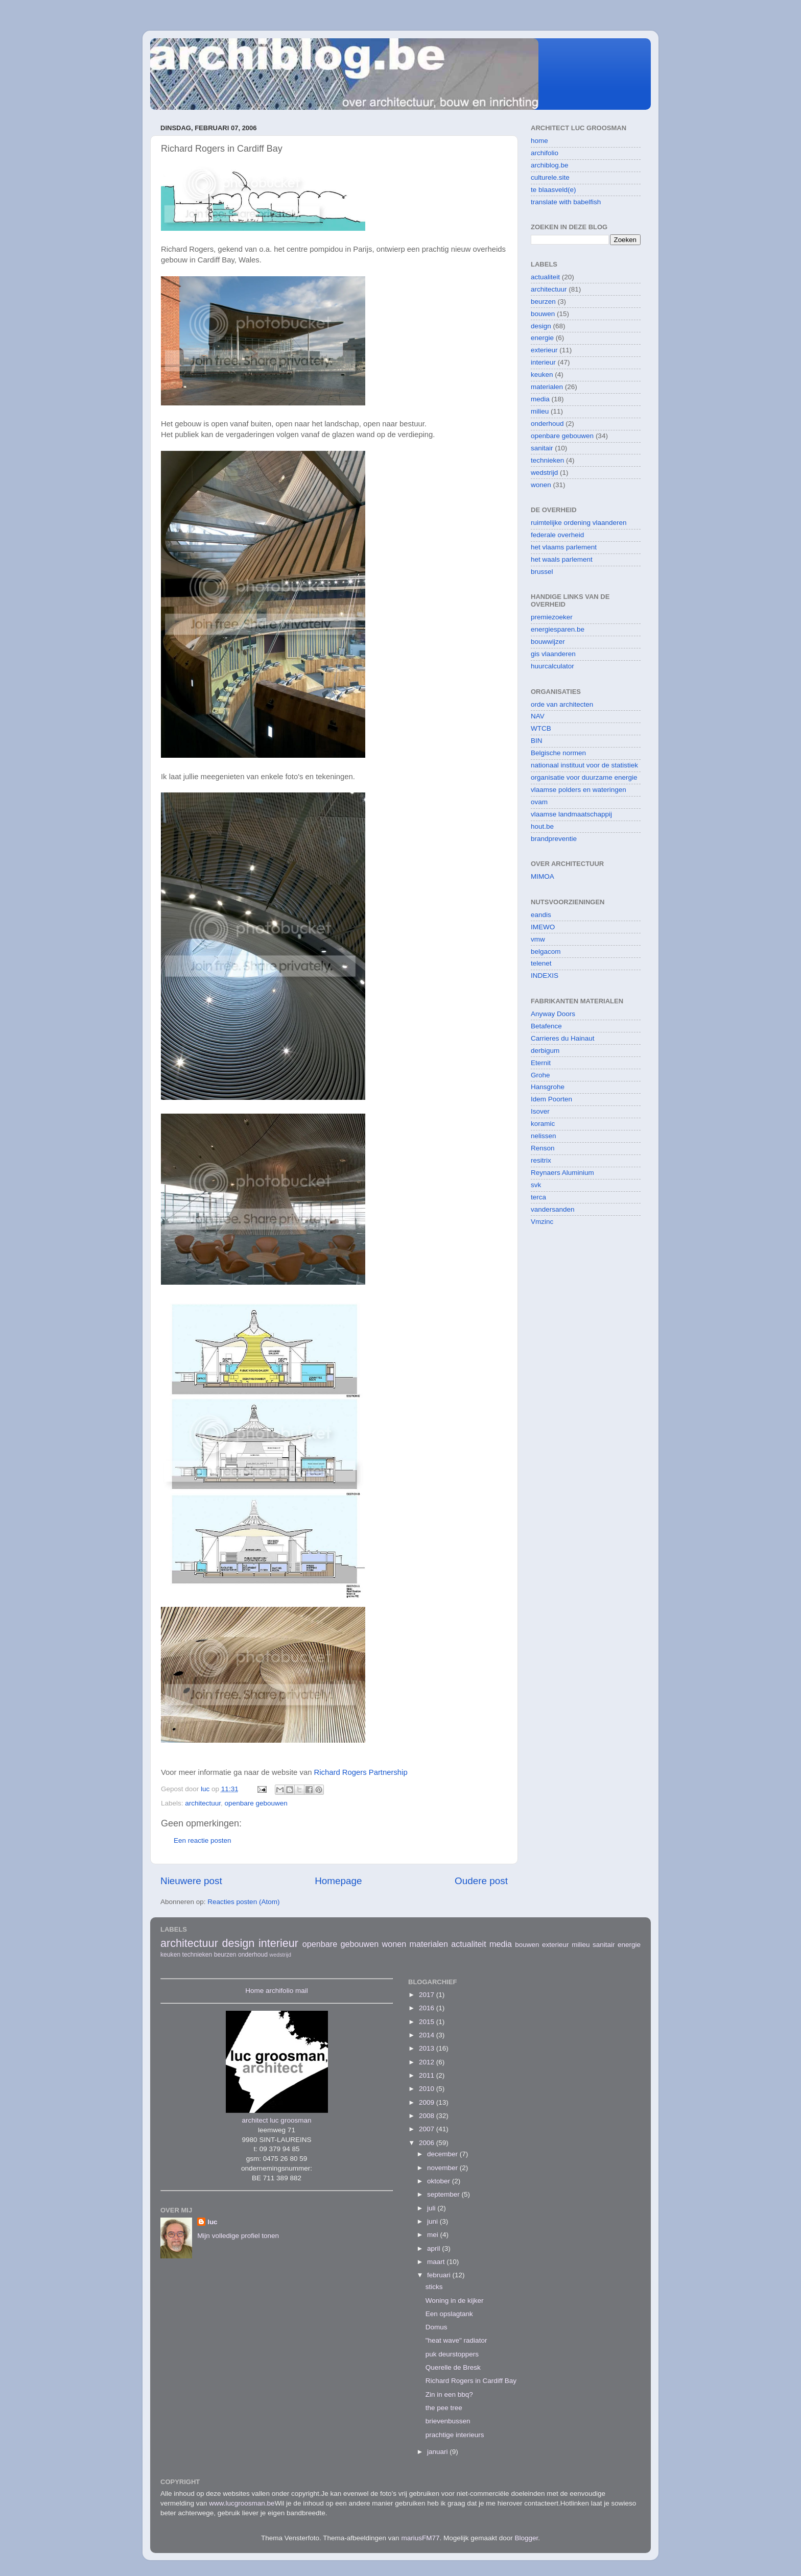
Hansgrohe (547, 1087)
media (540, 399)
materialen (547, 387)
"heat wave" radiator (456, 2340)
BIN (537, 740)
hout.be (542, 826)
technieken (547, 460)
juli (432, 2208)
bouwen (543, 314)
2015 (427, 2022)
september (444, 2194)
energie (542, 338)
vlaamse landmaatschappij (571, 814)
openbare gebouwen (256, 1803)
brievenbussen (448, 2421)
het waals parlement (562, 559)
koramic (543, 1123)
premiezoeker (552, 617)
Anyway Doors (553, 1014)
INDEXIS (544, 975)
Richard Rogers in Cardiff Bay (471, 2381)
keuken (542, 374)
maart (436, 2262)
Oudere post (481, 1880)
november (443, 2168)
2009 (427, 2102)
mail (301, 1990)
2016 (427, 2008)
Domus (436, 2327)
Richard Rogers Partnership (361, 1772)
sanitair (542, 448)
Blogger (526, 2538)
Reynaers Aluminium (562, 1172)
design (541, 326)
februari (440, 2275)
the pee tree (444, 2408)
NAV (538, 716)
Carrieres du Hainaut (563, 1038)
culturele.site (550, 177)
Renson (543, 1148)
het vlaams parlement (564, 547)
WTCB (541, 728)
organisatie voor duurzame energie (584, 777)
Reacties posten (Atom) (243, 1902)
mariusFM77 (420, 2538)
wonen (541, 485)
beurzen (543, 301)
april (434, 2248)
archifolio (544, 153)
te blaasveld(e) (553, 190)
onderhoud (547, 423)
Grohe (540, 1075)
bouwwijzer (548, 641)
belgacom (546, 951)
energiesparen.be (557, 629)
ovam (539, 802)
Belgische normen (558, 753)
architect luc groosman (277, 2120)
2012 (427, 2062)
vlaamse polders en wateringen (578, 789)
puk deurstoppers (452, 2354)
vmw (538, 939)
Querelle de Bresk (453, 2367)
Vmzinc (542, 1221)
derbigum (545, 1050)
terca (538, 1197)
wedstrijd (544, 472)
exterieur (544, 350)
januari (438, 2451)
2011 (427, 2075)
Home (254, 1990)
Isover (540, 1111)
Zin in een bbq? (449, 2394)
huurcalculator (552, 666)
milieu (540, 411)
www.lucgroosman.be (241, 2503)
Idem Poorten (551, 1099)
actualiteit (545, 277)
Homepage (338, 1880)
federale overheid (557, 535)
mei (433, 2234)
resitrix (541, 1160)
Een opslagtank (449, 2314)
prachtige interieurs (455, 2435)
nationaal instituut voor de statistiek (584, 765)
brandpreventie (554, 838)
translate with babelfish (566, 202)
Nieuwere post (191, 1880)
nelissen (543, 1136)
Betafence (546, 1026)
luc (212, 2222)
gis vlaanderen (553, 654)
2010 (427, 2088)
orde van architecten (562, 704)
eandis (541, 915)
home (539, 141)
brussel (542, 571)
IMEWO (543, 927)
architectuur (203, 1803)
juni (433, 2221)
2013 (427, 2048)
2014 (427, 2035)
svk (536, 1185)
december (443, 2154)
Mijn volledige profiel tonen (238, 2236)
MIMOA (542, 876)
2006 (427, 2143)
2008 (427, 2116)
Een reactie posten (202, 1840)
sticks (434, 2287)
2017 (427, 1995)
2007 (427, 2129)
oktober (439, 2181)
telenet (541, 963)
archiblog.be (550, 165)
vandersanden (553, 1209)
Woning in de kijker (455, 2300)
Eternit (541, 1063)
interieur (543, 362)
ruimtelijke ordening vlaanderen (579, 522)
